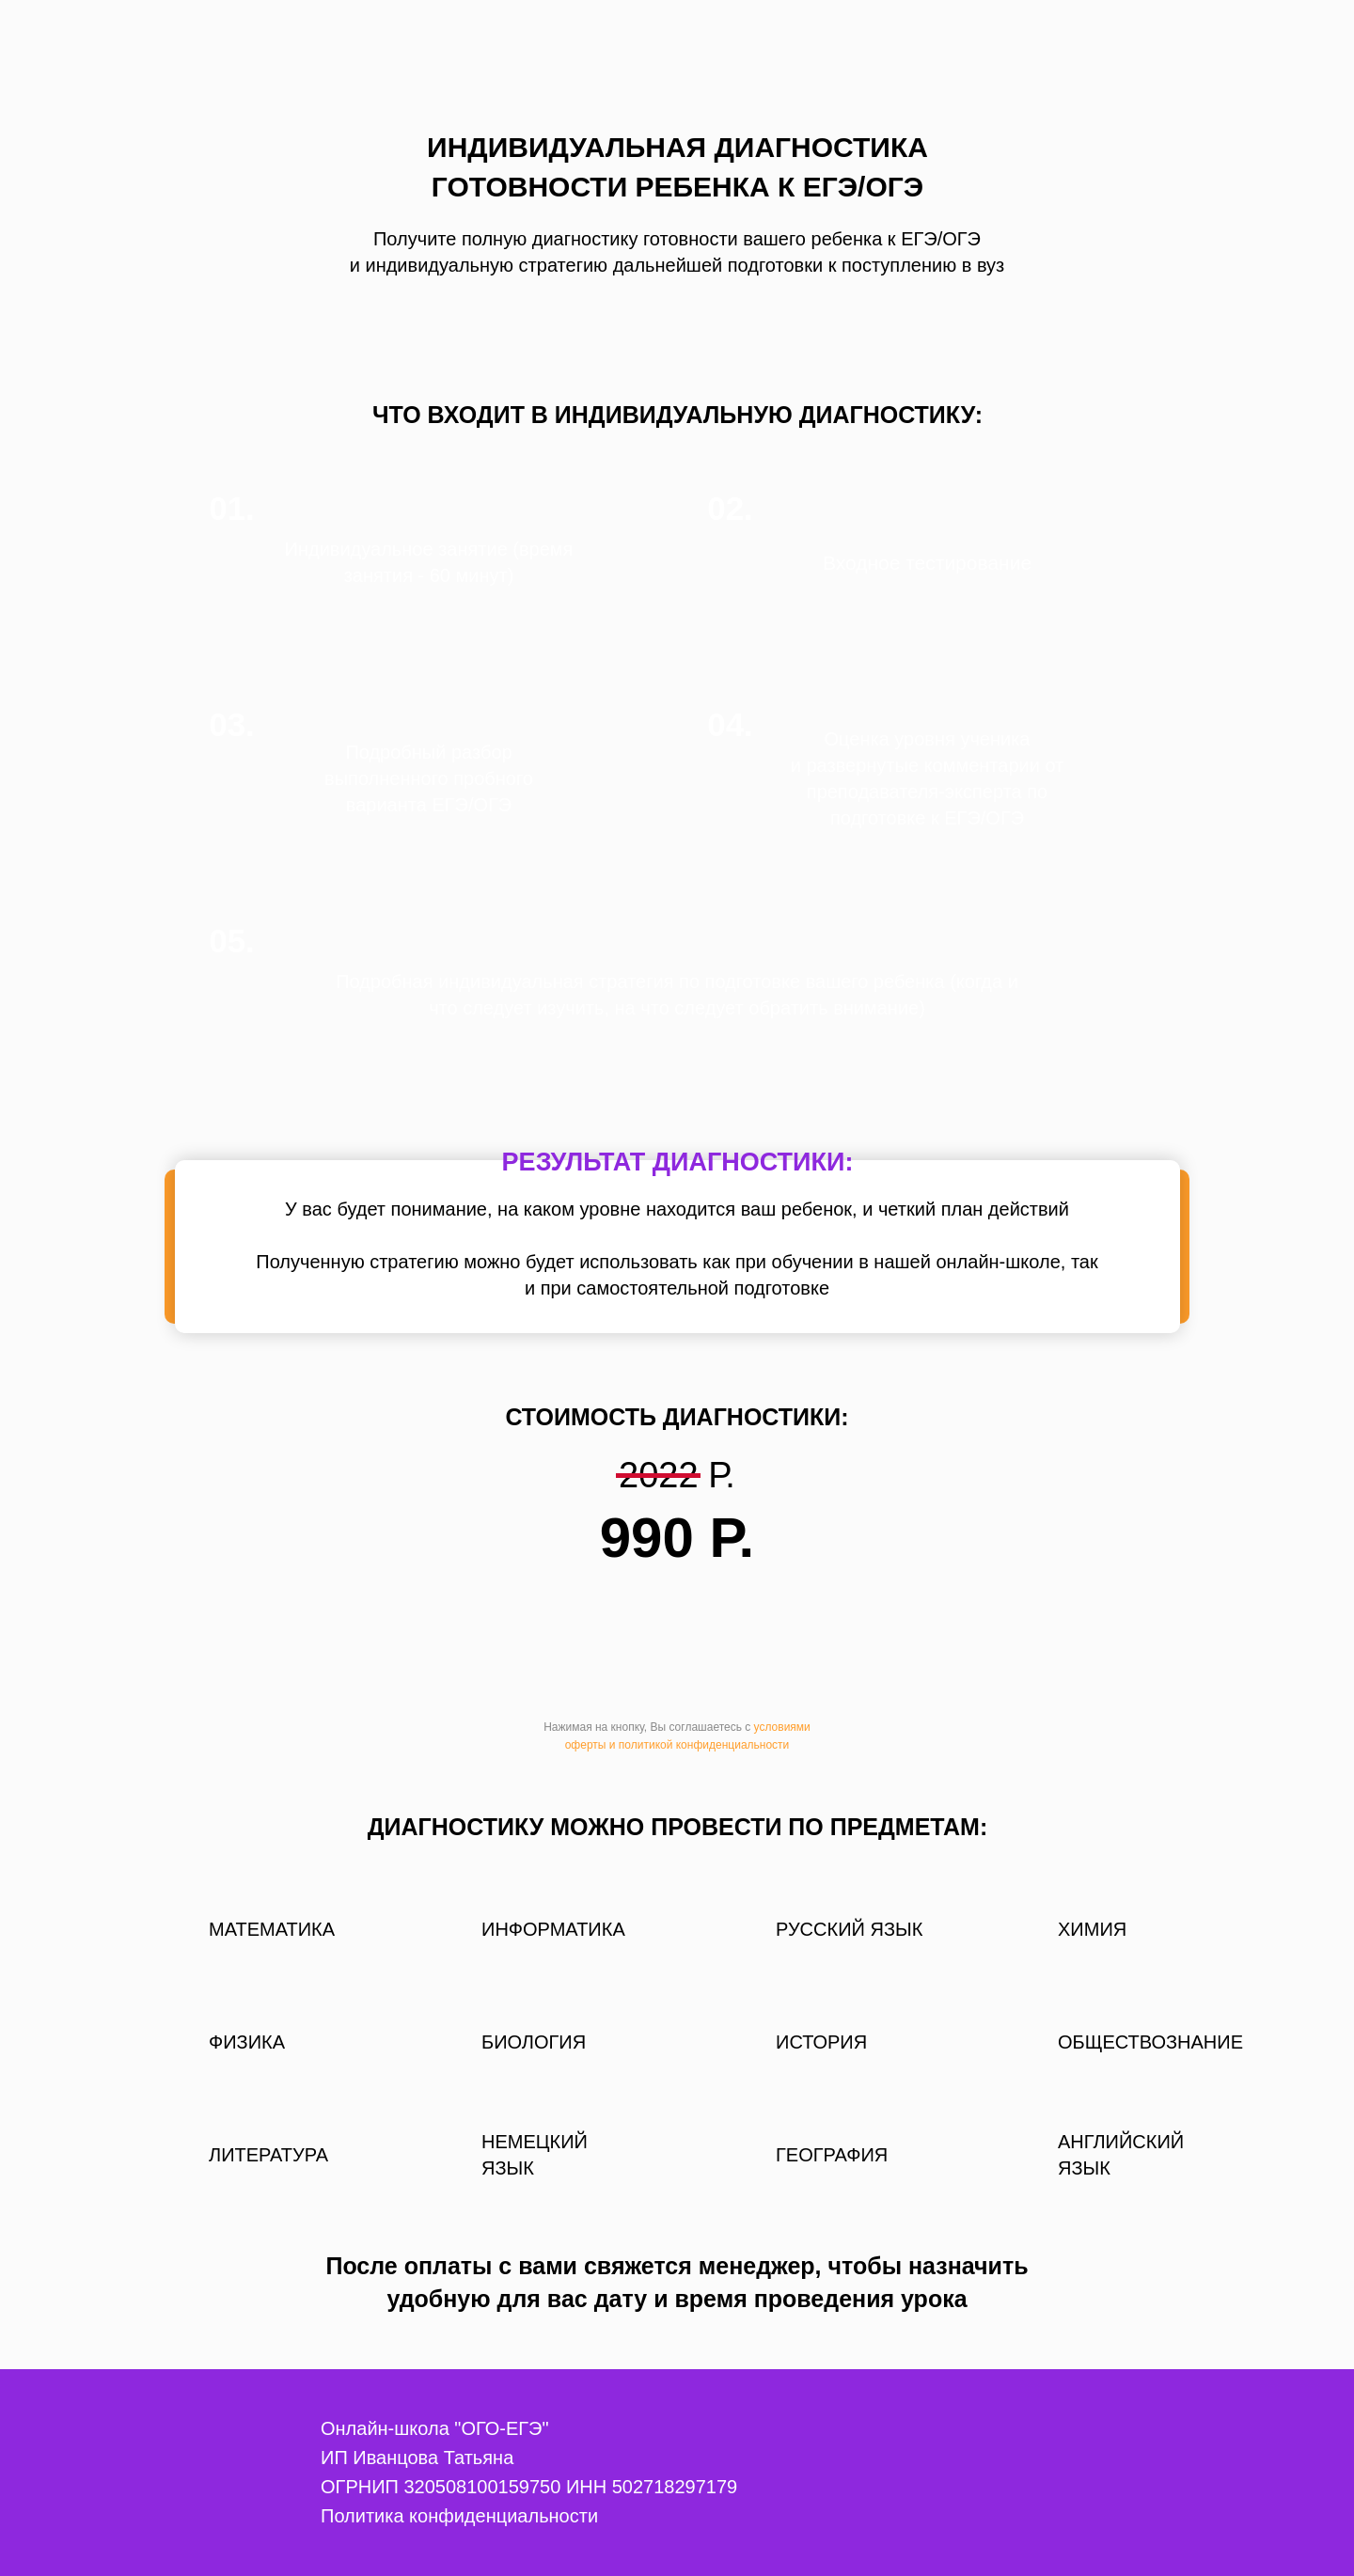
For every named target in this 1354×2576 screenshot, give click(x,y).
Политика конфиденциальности (459, 2515)
